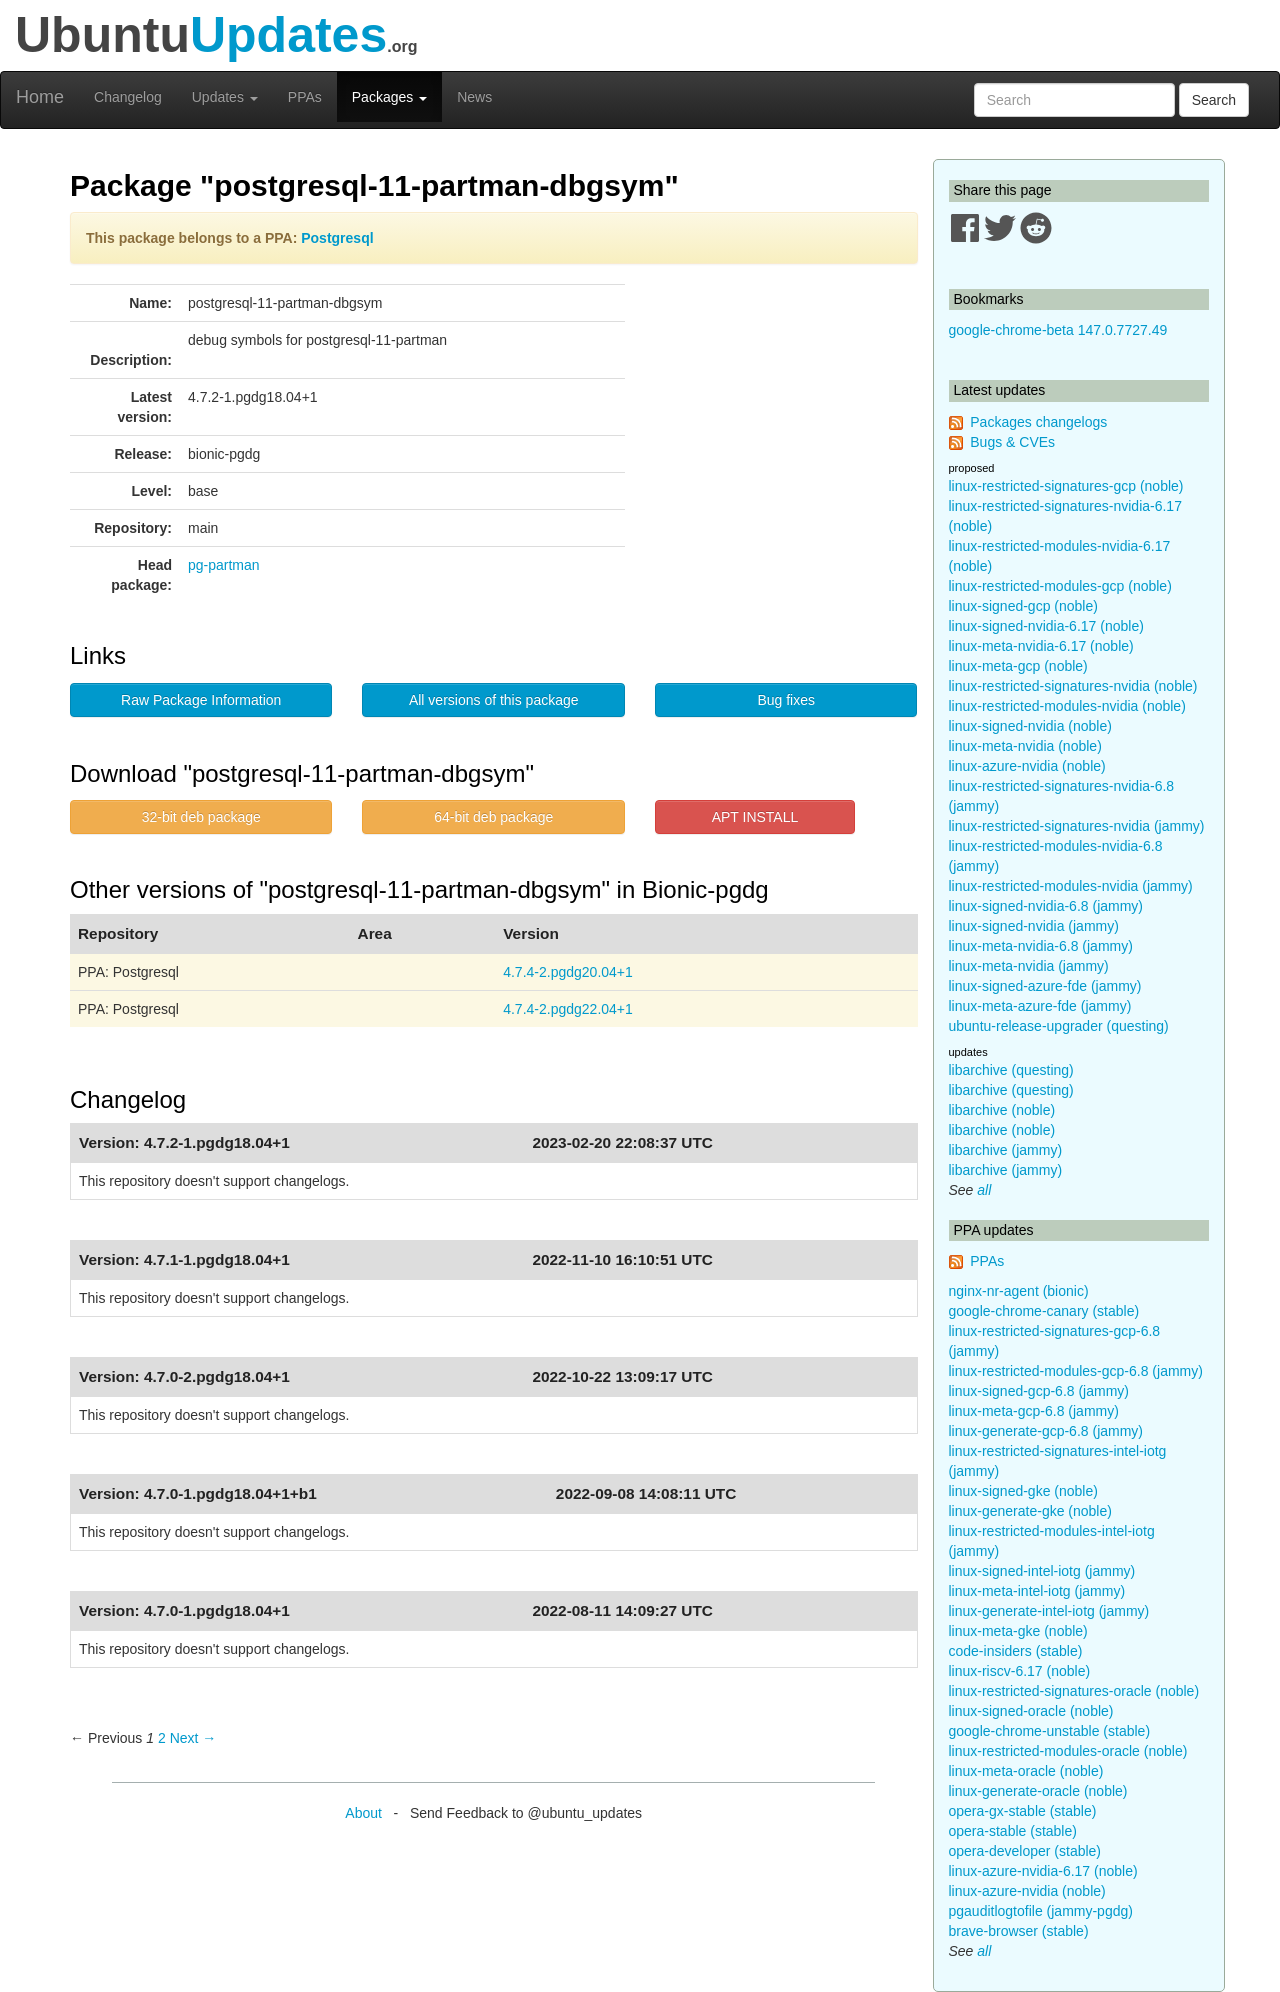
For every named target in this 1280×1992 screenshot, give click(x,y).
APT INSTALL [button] (755, 817)
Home (40, 97)
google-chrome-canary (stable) (1044, 1311)
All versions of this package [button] (494, 700)
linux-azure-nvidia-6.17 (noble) (1043, 1871)
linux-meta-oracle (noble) (1026, 1771)
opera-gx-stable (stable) (1023, 1811)
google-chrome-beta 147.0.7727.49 (1058, 330)
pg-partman (224, 565)
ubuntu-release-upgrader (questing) (1059, 1026)
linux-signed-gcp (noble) (1023, 606)
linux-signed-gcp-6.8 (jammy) (1039, 1391)
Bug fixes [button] (786, 700)
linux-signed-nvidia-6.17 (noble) (1046, 626)
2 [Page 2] (162, 1738)
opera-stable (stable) (1013, 1831)
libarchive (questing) (1011, 1070)
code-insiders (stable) (1016, 1651)
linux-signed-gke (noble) (1023, 1491)
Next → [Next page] (193, 1738)
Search (1214, 100)
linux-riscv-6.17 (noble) (1020, 1671)
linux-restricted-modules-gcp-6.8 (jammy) (1076, 1371)
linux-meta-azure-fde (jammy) (1040, 1006)
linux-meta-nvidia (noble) (1025, 746)
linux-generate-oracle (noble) (1038, 1791)
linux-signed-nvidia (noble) (1030, 726)
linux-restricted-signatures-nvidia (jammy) (1077, 826)
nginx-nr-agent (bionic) (1019, 1291)
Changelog (128, 97)
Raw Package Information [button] (201, 700)
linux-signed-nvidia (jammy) (1034, 926)
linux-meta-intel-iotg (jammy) (1037, 1591)
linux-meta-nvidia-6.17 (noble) (1041, 646)
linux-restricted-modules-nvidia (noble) (1067, 706)
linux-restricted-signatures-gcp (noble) (1066, 486)
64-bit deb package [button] (493, 817)
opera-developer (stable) (1025, 1851)
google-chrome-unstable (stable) (1050, 1731)
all (984, 1190)
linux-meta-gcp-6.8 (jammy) (1034, 1411)
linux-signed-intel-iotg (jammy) (1042, 1571)
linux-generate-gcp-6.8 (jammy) (1046, 1431)
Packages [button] (389, 97)
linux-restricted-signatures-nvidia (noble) (1073, 686)
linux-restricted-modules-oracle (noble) (1068, 1751)
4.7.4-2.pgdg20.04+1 (568, 972)
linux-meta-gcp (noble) (1018, 666)
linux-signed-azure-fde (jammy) (1045, 986)
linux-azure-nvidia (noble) (1027, 766)
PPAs (305, 97)
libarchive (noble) (1002, 1110)
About (363, 1813)
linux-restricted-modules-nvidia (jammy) (1071, 886)
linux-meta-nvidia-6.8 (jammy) (1041, 946)
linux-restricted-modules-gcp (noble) (1060, 586)
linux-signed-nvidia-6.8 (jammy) (1046, 906)
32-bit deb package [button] (201, 817)
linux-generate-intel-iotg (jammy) (1049, 1611)
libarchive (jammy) (1006, 1150)
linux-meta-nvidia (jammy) (1029, 966)
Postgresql (337, 238)
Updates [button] (225, 97)
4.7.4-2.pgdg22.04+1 (568, 1009)
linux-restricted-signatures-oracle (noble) (1074, 1691)
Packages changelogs (1038, 422)
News (474, 97)
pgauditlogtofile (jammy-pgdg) (1041, 1911)
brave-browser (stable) (1019, 1931)
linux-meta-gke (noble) (1018, 1631)
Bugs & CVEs (1012, 442)
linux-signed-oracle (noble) (1031, 1711)
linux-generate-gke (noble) (1030, 1511)
